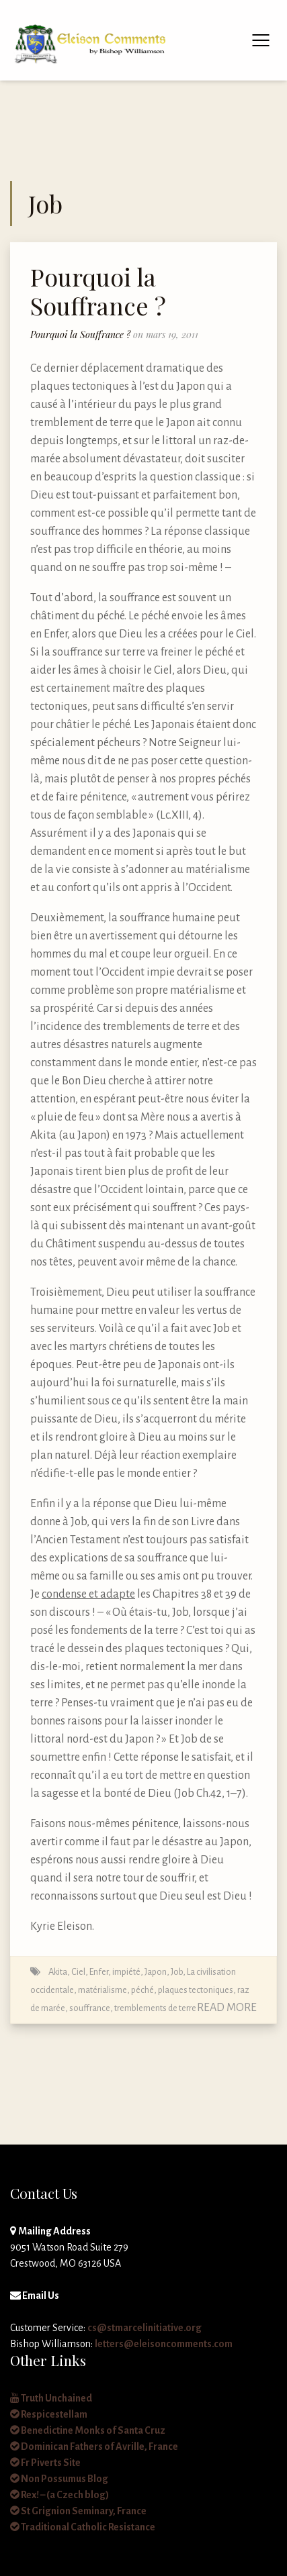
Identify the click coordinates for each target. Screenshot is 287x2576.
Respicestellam (48, 2414)
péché (142, 1990)
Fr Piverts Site (45, 2462)
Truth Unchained (51, 2398)
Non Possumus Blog (59, 2478)
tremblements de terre (155, 2008)
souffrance (89, 2008)
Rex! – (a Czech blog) (59, 2494)
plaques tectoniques (195, 1990)
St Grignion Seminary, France (78, 2511)
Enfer (98, 1972)
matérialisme (102, 1990)
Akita (57, 1972)
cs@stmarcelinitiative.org (144, 2327)
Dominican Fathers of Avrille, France (94, 2446)
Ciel (78, 1972)
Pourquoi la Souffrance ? (98, 290)
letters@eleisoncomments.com (164, 2343)
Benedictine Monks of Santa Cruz (87, 2430)
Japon (156, 1972)
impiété (126, 1972)
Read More (227, 2008)
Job (177, 1972)
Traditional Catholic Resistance (82, 2527)
